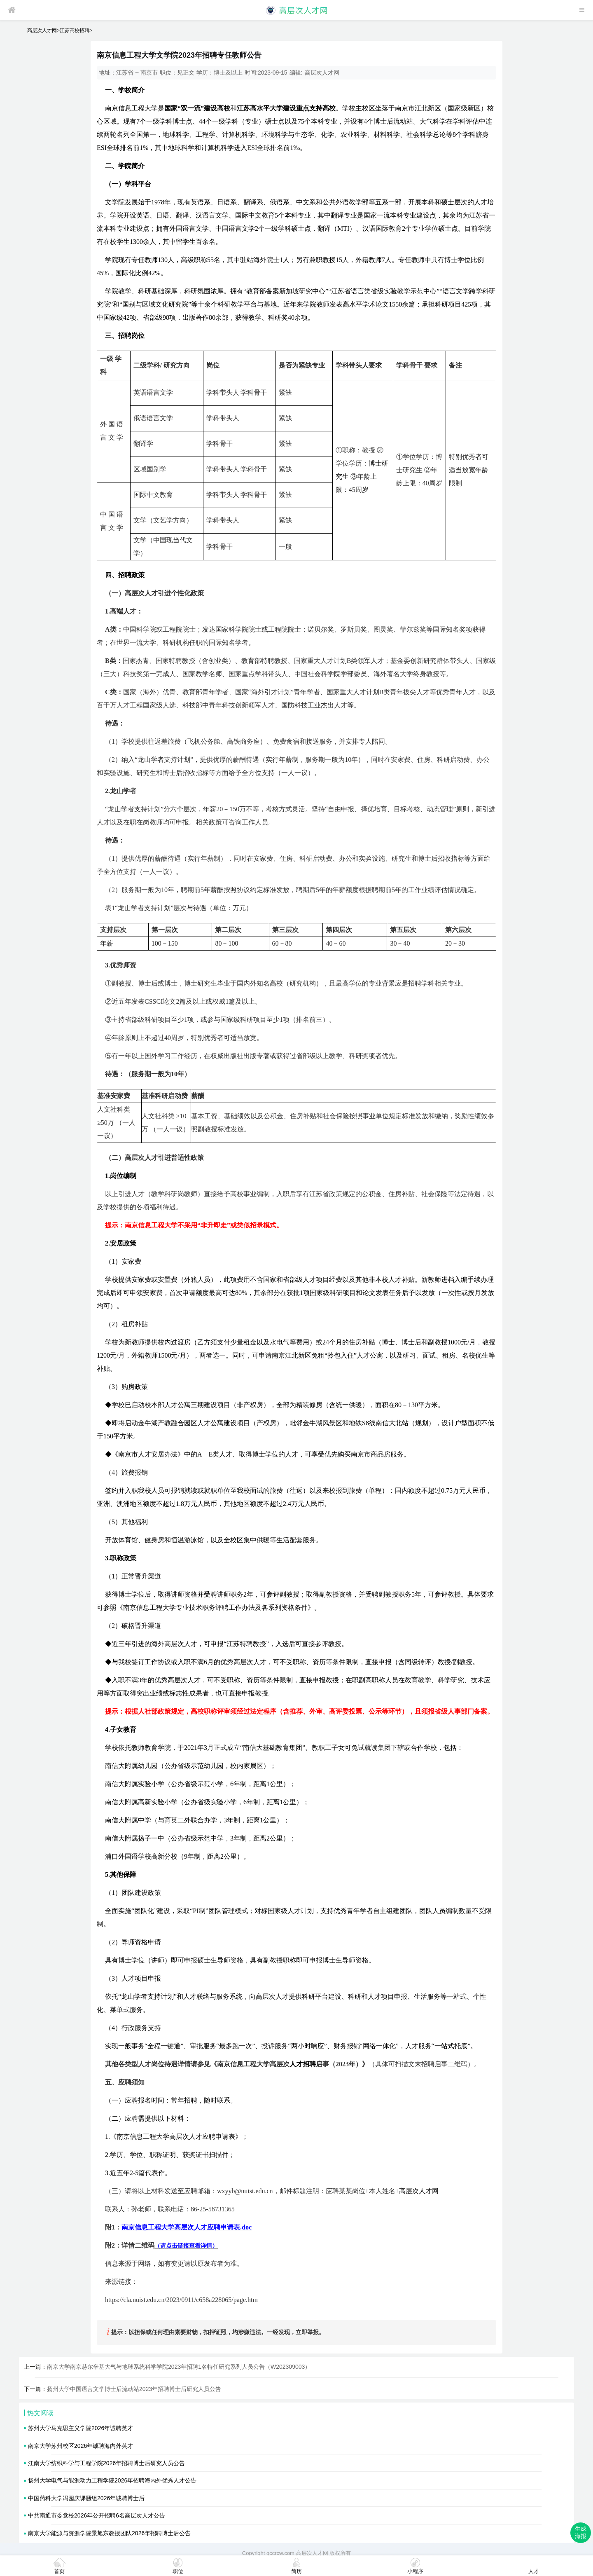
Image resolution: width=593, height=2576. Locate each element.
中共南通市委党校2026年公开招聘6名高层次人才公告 (96, 2515)
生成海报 (580, 2532)
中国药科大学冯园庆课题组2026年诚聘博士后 (86, 2498)
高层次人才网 (42, 30)
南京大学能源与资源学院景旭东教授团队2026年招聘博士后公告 (109, 2533)
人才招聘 (302, 2064)
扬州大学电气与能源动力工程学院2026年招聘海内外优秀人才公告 (112, 2480)
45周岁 (359, 489)
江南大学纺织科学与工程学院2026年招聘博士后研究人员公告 (106, 2463)
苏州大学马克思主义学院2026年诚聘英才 (80, 2428)
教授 (368, 450)
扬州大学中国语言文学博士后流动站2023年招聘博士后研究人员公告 (134, 2389)
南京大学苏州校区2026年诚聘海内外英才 (80, 2446)
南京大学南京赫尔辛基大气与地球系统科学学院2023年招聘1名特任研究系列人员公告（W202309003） (179, 2366)
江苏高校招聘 (74, 30)
